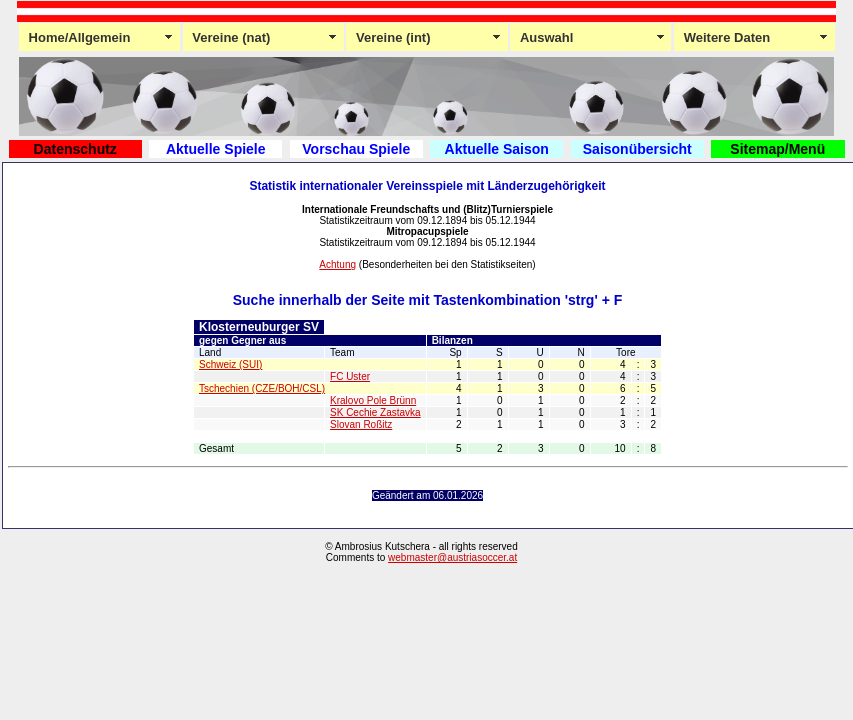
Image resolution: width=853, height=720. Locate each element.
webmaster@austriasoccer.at (452, 557)
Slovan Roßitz (361, 424)
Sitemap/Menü (777, 149)
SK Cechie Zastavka (375, 412)
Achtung (337, 264)
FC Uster (350, 376)
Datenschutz (75, 149)
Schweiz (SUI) (230, 364)
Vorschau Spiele (356, 149)
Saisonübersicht (637, 149)
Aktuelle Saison (497, 149)
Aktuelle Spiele (216, 149)
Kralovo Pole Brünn (373, 400)
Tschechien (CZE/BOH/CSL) (262, 388)
